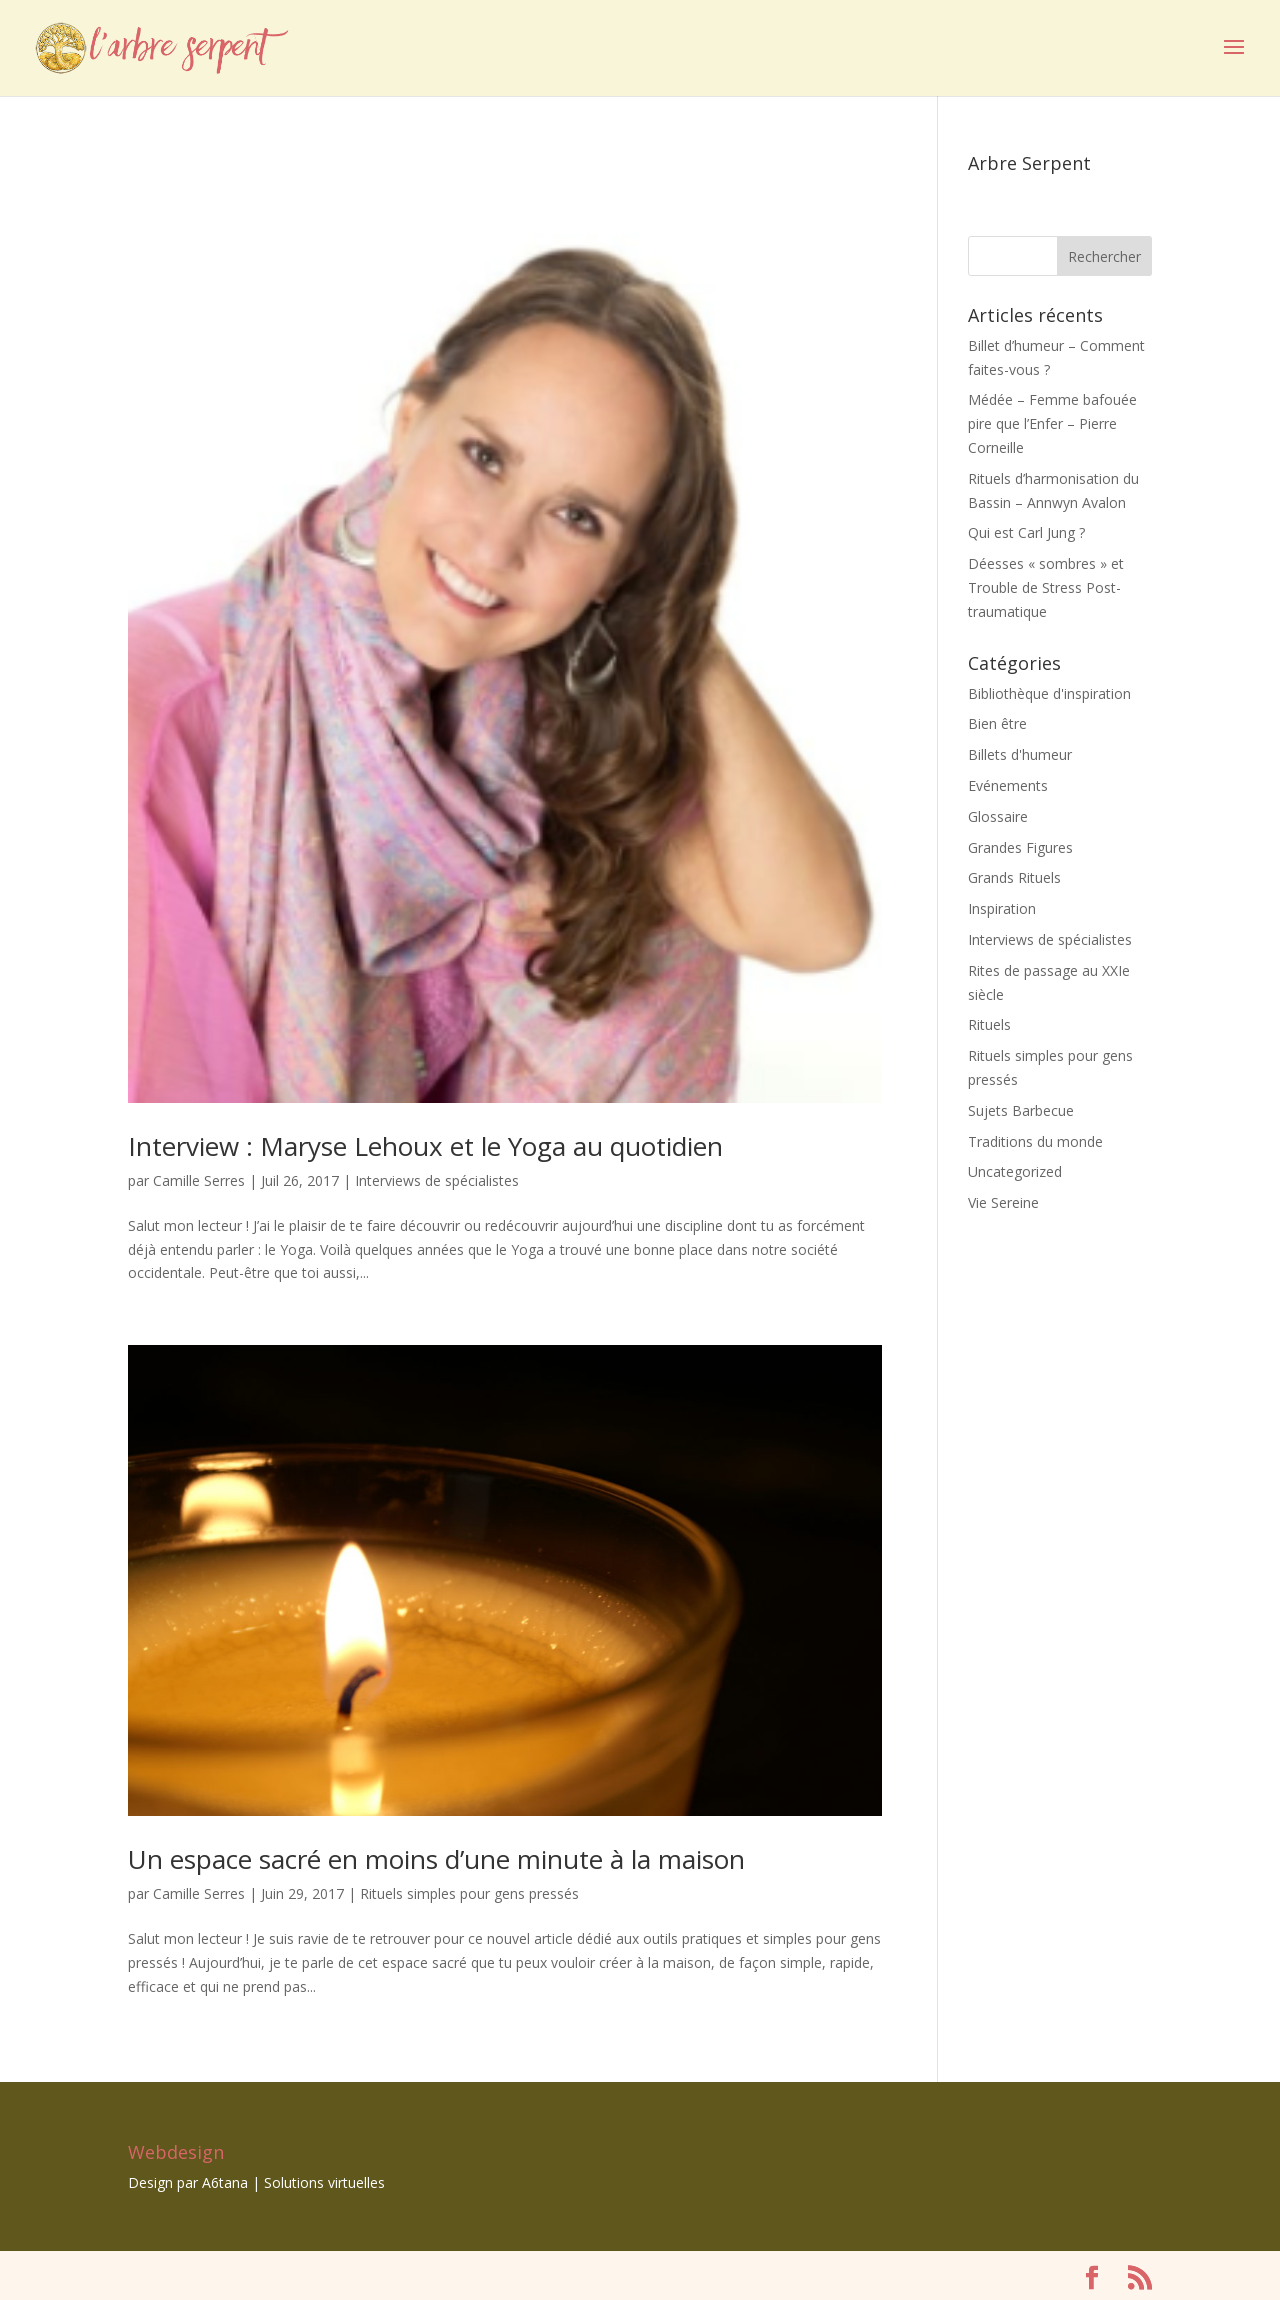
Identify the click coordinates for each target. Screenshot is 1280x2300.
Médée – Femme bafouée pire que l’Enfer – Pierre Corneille (1052, 423)
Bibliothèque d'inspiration (1049, 693)
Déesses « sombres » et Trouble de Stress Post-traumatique (1046, 587)
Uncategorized (1015, 1171)
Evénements (1008, 785)
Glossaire (998, 816)
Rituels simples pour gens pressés (469, 1893)
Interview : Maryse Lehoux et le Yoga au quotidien (425, 1146)
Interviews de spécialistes (437, 1180)
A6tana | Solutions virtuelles (293, 2182)
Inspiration (1002, 908)
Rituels (989, 1024)
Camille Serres (199, 1180)
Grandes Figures (1020, 847)
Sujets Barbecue (1021, 1110)
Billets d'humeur (1020, 754)
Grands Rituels (1014, 877)
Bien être (997, 723)
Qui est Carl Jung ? (1026, 532)
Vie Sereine (1003, 1202)
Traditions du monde (1035, 1141)
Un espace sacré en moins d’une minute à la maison (436, 1859)
